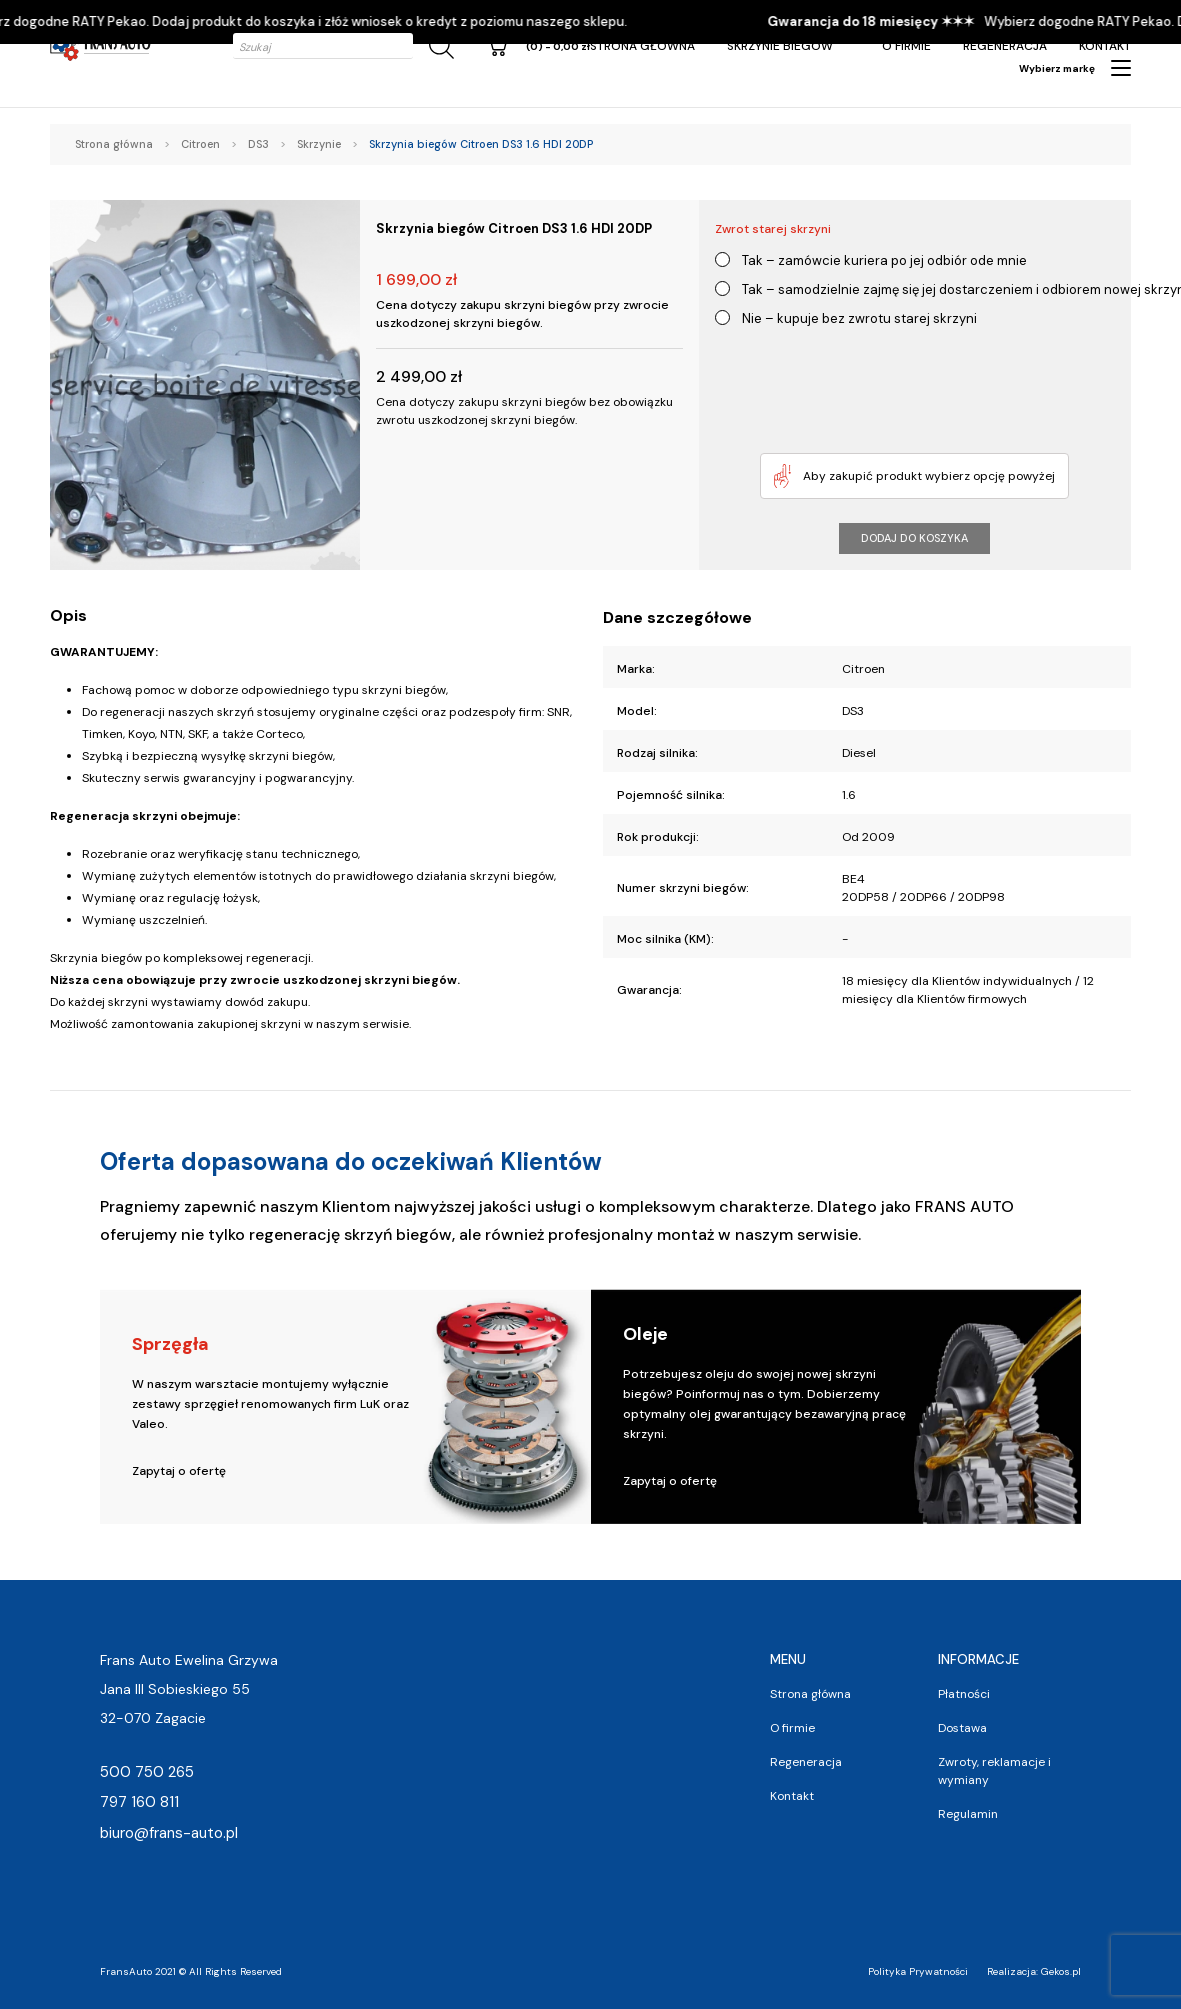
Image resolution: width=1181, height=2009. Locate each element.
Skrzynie (319, 144)
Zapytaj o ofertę (179, 1471)
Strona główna (642, 46)
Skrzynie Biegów (780, 46)
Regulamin (968, 1814)
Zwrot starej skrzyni (773, 229)
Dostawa (962, 1728)
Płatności (964, 1694)
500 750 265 (147, 1772)
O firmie (906, 46)
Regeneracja (1005, 46)
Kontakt (1105, 46)
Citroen (200, 144)
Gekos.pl (1061, 1971)
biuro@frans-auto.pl (169, 1833)
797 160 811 (139, 1802)
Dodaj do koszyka (914, 538)
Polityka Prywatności (918, 1971)
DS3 (258, 144)
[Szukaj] (438, 46)
